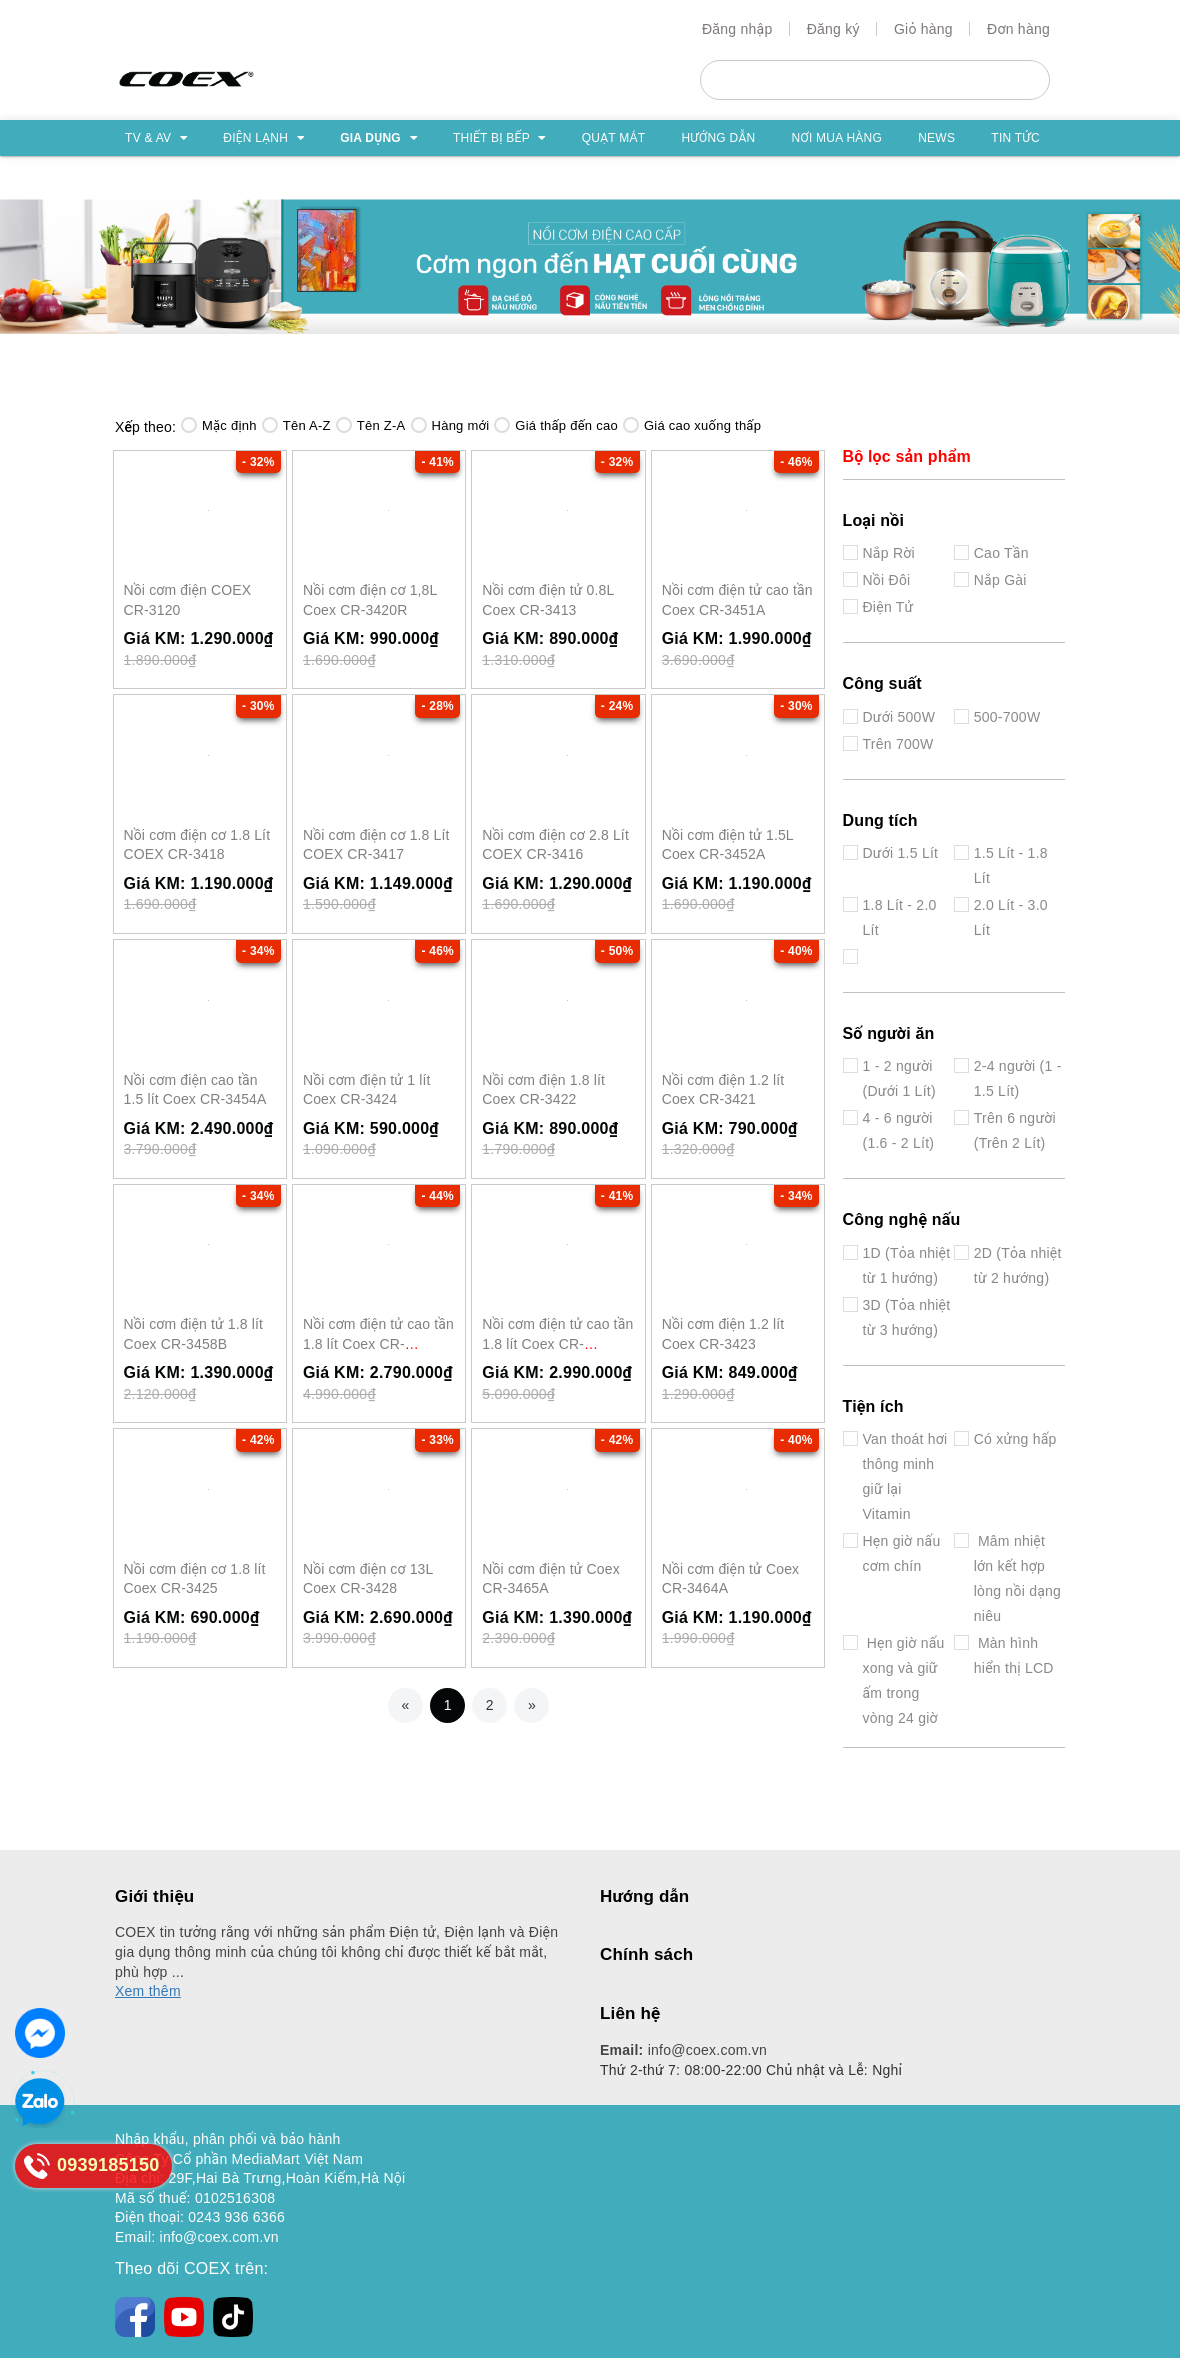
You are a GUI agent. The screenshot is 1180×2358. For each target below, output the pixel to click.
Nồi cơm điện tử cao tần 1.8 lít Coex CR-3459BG (557, 1343)
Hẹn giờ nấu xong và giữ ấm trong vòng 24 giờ (904, 1680)
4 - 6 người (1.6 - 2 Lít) (899, 1130)
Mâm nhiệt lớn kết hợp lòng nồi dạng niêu (1017, 1578)
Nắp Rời (889, 553)
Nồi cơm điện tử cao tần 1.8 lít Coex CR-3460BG (378, 1343)
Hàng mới (450, 425)
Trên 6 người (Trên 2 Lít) (1015, 1130)
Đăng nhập (737, 29)
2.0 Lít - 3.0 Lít (1011, 917)
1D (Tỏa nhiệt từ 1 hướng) (907, 1265)
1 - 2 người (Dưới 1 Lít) (899, 1078)
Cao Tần (1001, 553)
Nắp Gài (1000, 580)
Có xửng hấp (1015, 1439)
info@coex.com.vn (683, 2050)
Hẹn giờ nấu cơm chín (902, 1553)
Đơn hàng (1018, 29)
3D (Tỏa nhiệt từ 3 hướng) (907, 1317)
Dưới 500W (899, 717)
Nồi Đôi (887, 580)
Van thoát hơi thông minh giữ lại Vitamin (905, 1476)
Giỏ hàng (923, 29)
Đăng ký (833, 29)
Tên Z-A (371, 425)
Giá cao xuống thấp (692, 425)
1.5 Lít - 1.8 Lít (1011, 865)
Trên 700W (898, 744)
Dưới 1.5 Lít (901, 853)
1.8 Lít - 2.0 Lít (900, 917)
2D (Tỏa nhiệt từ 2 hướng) (1018, 1265)
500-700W (1007, 717)
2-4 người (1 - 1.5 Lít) (1018, 1078)
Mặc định (219, 425)
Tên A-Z (296, 425)
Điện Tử (888, 607)
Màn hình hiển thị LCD (1014, 1655)
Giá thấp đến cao (556, 425)
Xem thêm (148, 1991)
